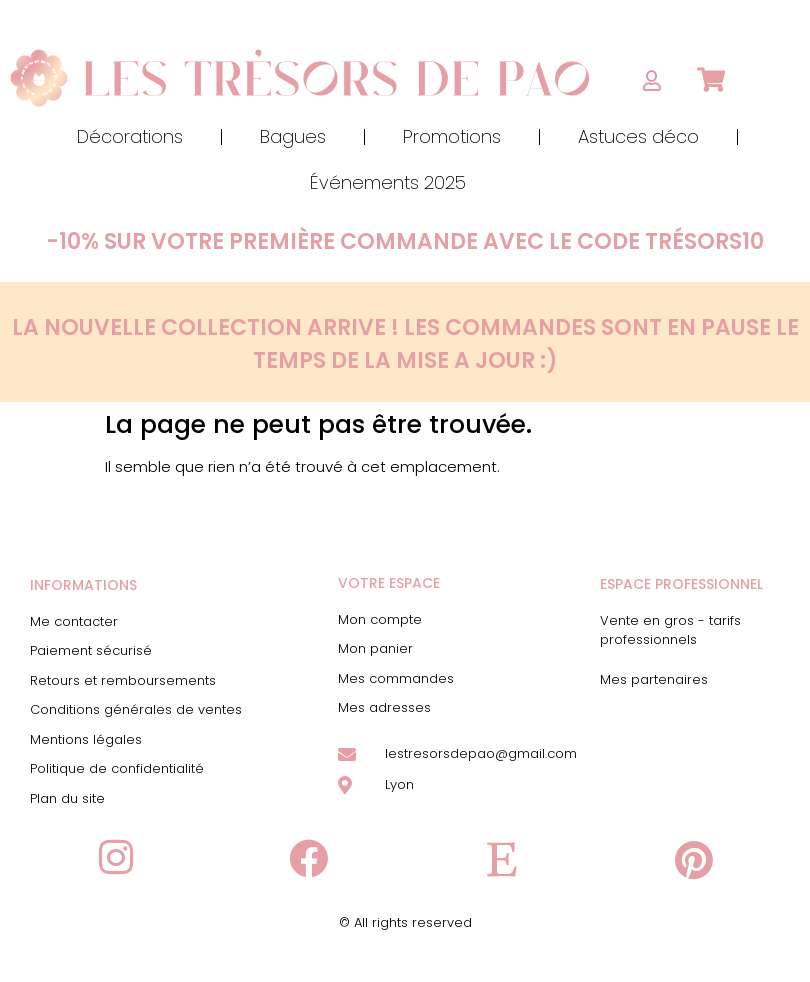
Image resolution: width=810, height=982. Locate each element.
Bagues (293, 136)
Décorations (130, 136)
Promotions (452, 136)
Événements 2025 (388, 182)
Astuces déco (638, 136)
